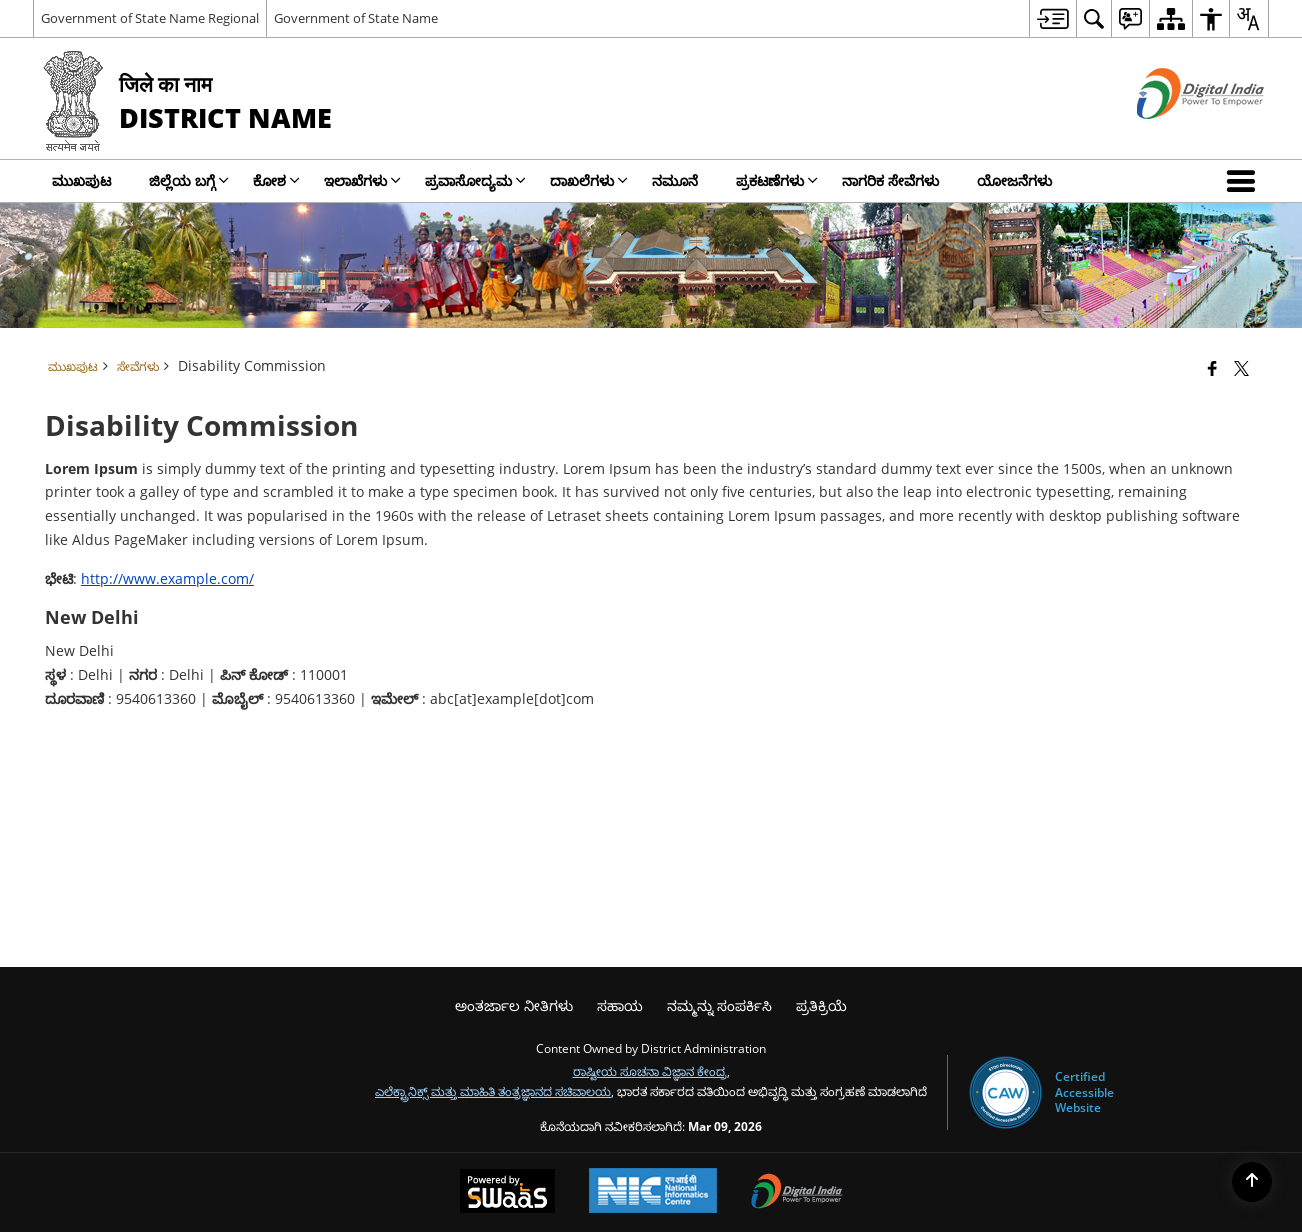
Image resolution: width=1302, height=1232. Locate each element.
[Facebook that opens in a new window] (1212, 368)
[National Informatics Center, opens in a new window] (653, 1192)
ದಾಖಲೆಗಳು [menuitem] (589, 180)
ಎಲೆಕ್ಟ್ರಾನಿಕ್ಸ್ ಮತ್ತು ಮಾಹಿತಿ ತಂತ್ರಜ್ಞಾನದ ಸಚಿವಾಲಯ (493, 1091)
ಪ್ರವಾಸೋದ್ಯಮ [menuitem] (475, 180)
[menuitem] (1052, 18)
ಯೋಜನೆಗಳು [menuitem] (1014, 180)
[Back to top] (1252, 1182)
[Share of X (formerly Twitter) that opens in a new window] (1241, 368)
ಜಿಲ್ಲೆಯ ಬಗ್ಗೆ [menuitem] (189, 180)
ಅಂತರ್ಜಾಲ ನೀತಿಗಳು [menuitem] (514, 1005)
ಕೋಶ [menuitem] (276, 180)
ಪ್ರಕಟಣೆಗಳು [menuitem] (777, 180)
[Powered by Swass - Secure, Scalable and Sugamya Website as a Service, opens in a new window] (507, 1193)
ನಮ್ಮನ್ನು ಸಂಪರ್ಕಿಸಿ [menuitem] (719, 1005)
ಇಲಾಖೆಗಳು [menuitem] (362, 180)
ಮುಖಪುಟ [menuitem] (81, 180)
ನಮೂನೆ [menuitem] (675, 180)
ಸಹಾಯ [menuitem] (620, 1005)
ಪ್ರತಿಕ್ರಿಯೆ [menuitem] (821, 1005)
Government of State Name (356, 18)
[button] (1245, 181)
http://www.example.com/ (167, 578)
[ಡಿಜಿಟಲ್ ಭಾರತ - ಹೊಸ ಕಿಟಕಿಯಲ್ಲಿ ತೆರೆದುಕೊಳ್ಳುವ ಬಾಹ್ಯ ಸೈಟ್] (1175, 135)
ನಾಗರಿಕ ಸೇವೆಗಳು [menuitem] (890, 180)
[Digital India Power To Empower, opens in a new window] (797, 1193)
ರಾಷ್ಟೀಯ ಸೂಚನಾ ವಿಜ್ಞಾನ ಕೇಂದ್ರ (650, 1071)
